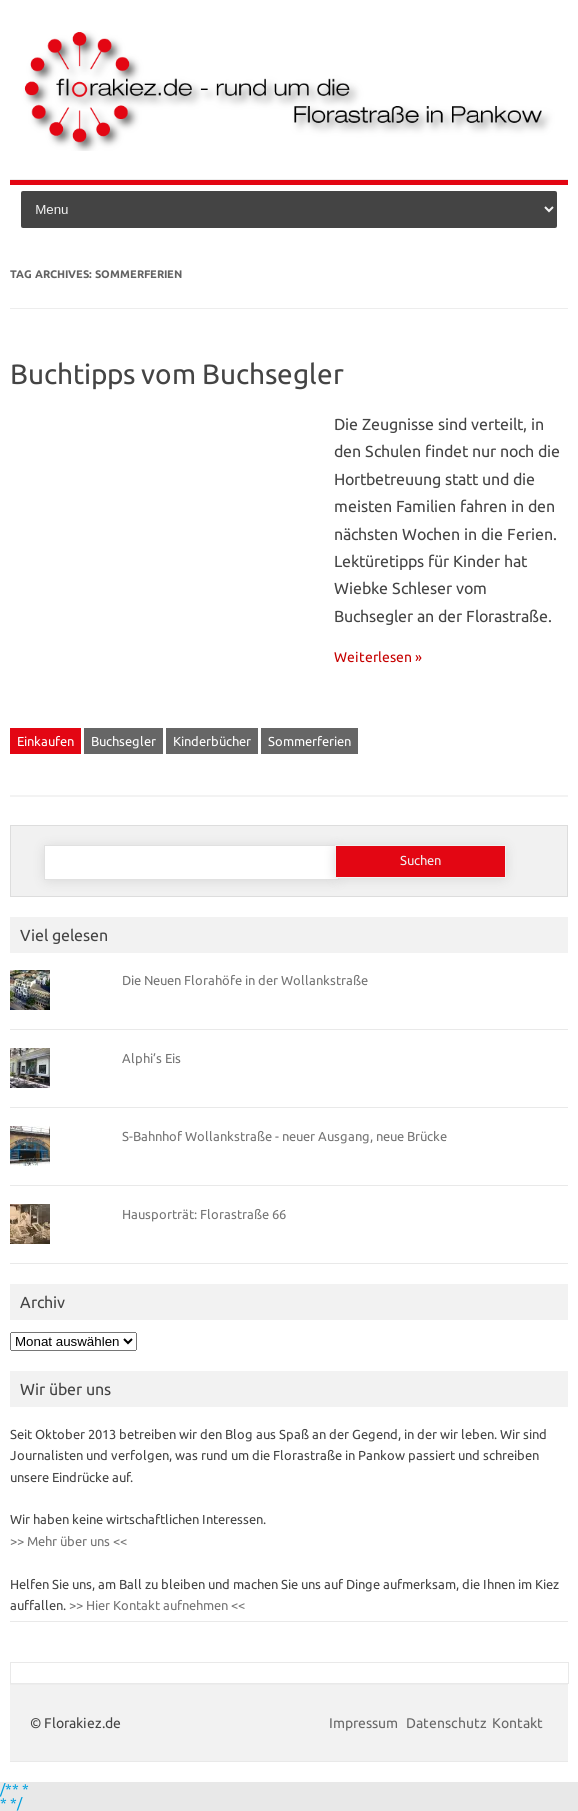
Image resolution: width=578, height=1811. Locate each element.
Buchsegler (123, 741)
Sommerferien (309, 741)
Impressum (365, 1723)
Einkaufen (45, 741)
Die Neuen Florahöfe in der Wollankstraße (245, 980)
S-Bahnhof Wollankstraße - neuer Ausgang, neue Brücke (284, 1136)
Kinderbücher (212, 741)
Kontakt (517, 1723)
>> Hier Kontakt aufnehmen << (155, 1605)
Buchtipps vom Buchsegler (177, 373)
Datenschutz (446, 1723)
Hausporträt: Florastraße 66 (204, 1214)
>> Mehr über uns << (68, 1541)
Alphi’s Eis (151, 1058)
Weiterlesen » (378, 657)
